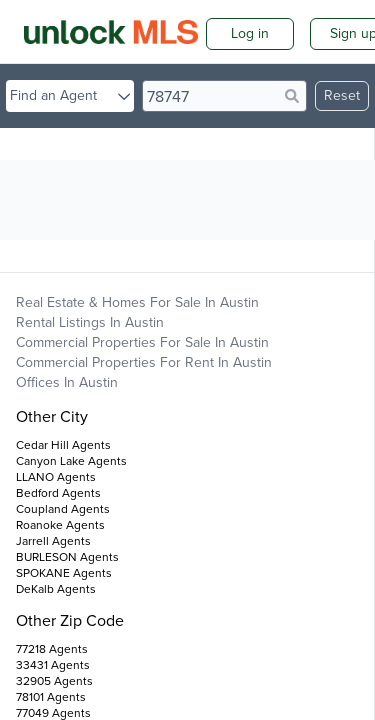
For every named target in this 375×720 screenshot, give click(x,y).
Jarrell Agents (53, 541)
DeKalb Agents (56, 589)
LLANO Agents (56, 477)
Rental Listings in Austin (90, 322)
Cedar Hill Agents (63, 445)
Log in (250, 33)
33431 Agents (53, 665)
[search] (224, 96)
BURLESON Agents (67, 557)
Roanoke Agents (60, 525)
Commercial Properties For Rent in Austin (144, 362)
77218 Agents (52, 649)
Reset (342, 95)
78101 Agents (51, 697)
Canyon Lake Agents (71, 461)
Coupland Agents (63, 509)
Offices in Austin (67, 382)
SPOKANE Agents (64, 573)
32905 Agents (54, 681)
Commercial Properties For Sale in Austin (142, 342)
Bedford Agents (58, 493)
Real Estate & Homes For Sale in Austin (137, 302)
